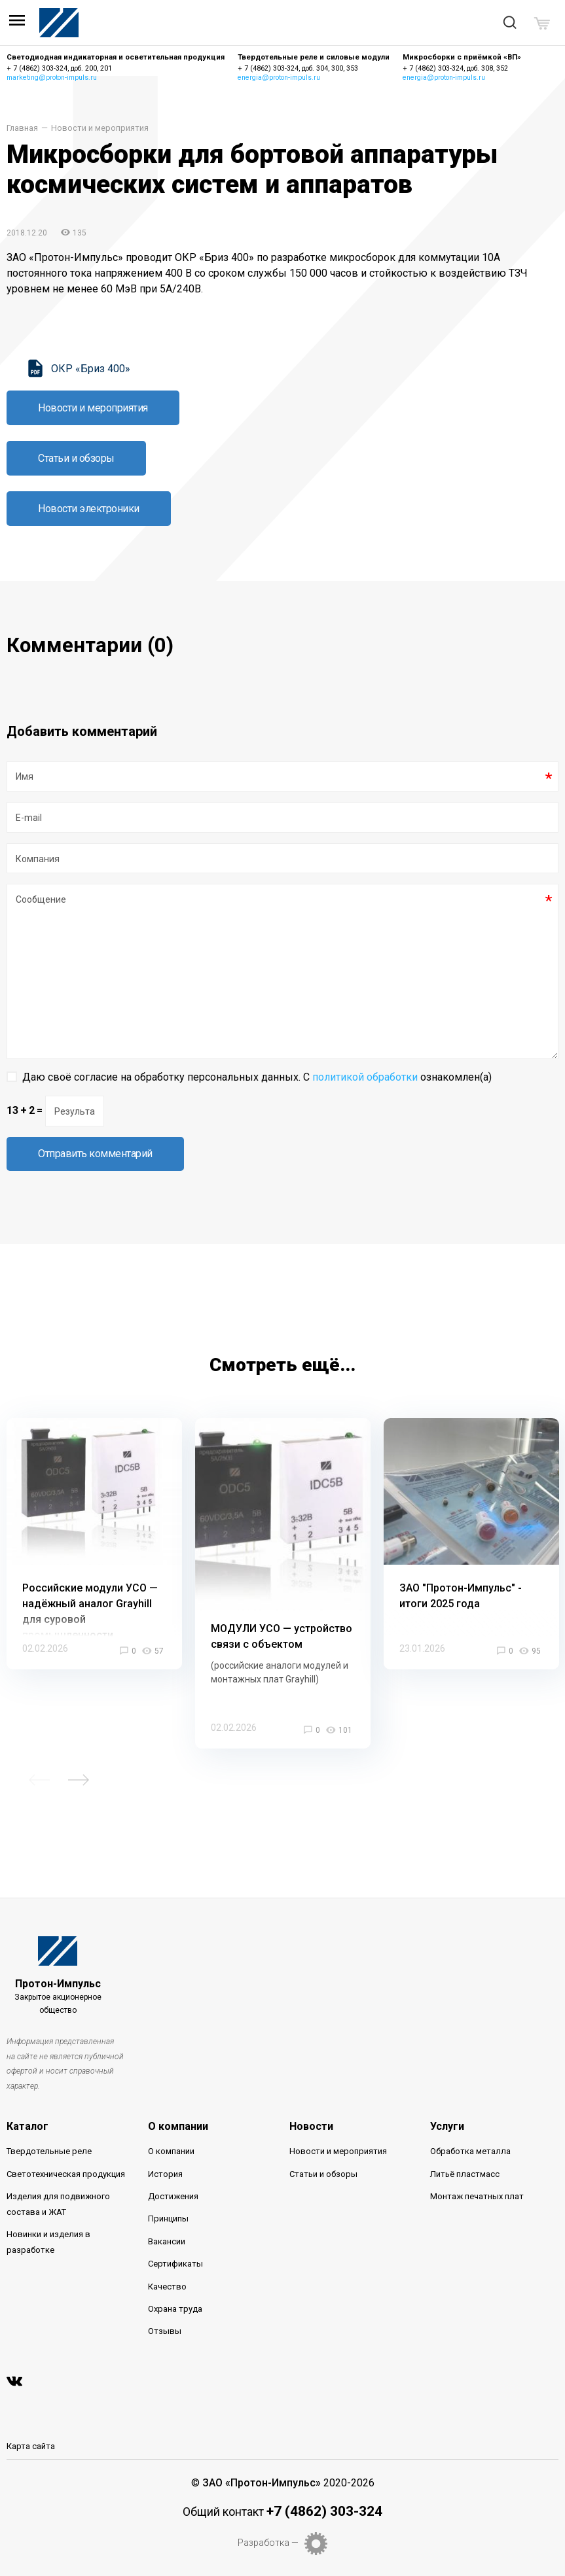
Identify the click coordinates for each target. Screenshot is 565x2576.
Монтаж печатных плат (477, 2196)
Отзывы (164, 2331)
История (165, 2174)
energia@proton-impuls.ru (279, 77)
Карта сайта (31, 2446)
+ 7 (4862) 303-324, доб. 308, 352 (455, 68)
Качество (167, 2286)
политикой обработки (365, 1077)
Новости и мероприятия (100, 128)
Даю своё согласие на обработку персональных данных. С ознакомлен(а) (257, 1077)
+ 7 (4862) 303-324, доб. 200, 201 (59, 68)
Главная (22, 128)
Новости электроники (88, 508)
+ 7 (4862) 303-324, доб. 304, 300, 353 (298, 68)
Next (78, 1779)
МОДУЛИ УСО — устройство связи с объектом (281, 1636)
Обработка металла (470, 2151)
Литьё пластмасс (465, 2174)
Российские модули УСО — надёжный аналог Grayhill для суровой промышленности (90, 1611)
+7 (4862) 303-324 (324, 2511)
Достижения (173, 2196)
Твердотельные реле (49, 2151)
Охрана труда (175, 2309)
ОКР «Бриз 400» (90, 368)
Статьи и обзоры (76, 458)
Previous (39, 1779)
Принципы (168, 2218)
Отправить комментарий (95, 1153)
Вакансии (166, 2241)
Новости (311, 2126)
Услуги (447, 2126)
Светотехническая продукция (66, 2174)
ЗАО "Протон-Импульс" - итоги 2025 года (460, 1596)
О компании (178, 2126)
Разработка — (268, 2542)
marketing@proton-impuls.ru (52, 77)
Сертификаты (175, 2264)
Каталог (27, 2126)
